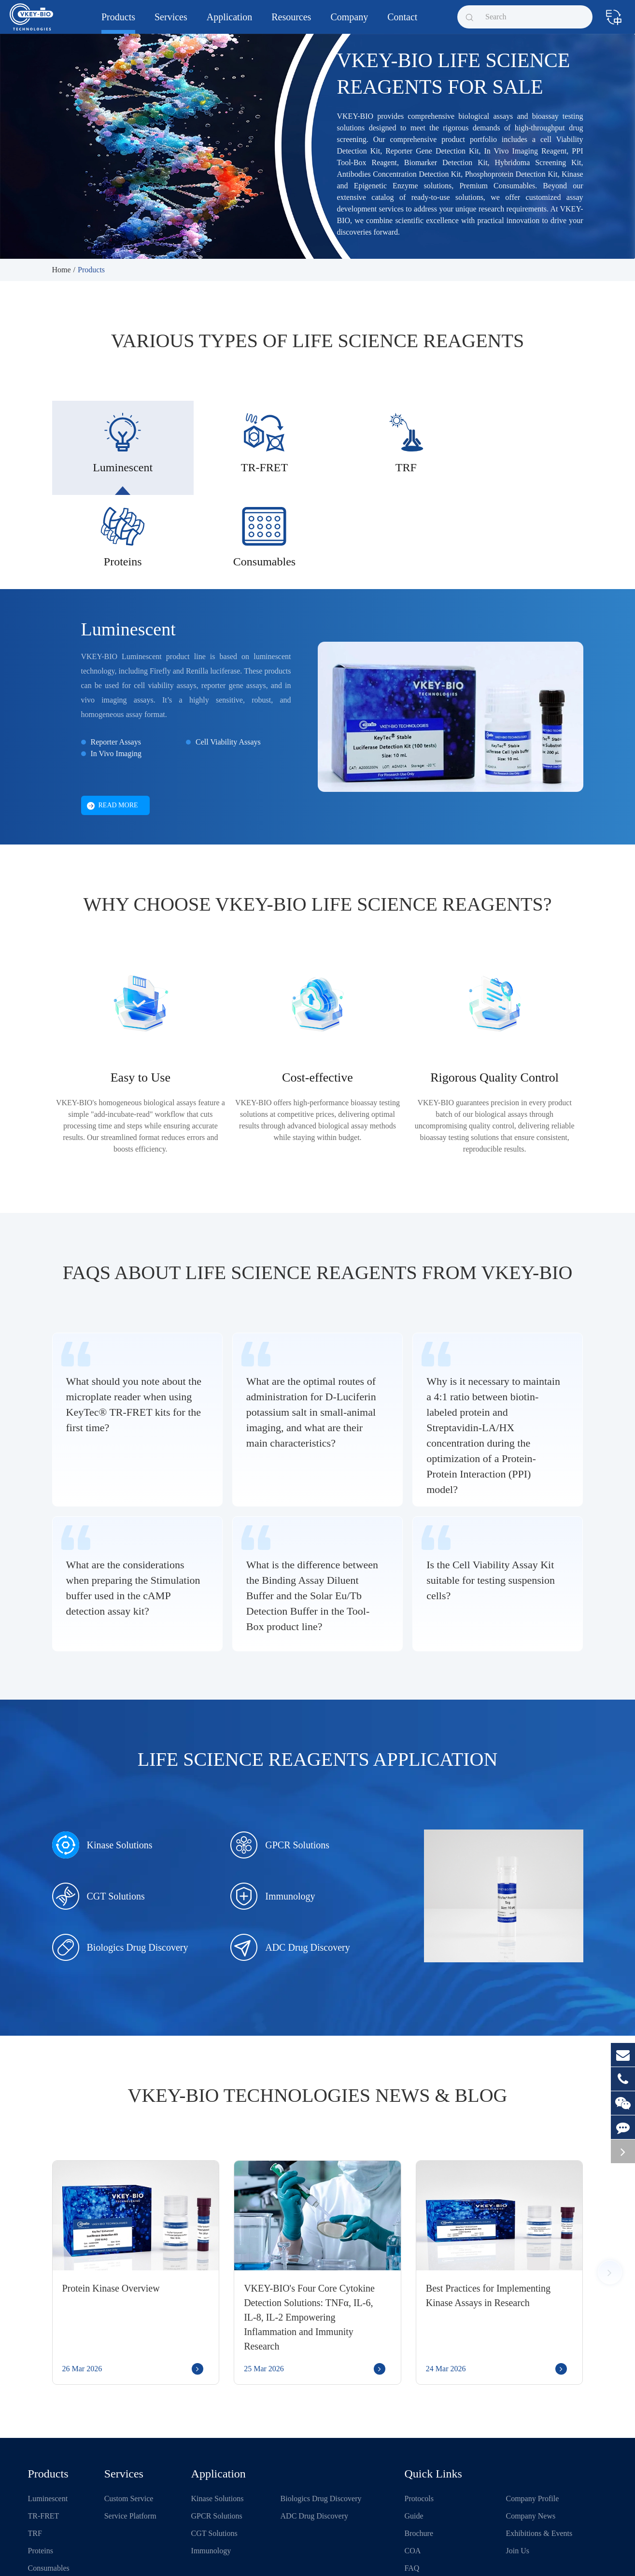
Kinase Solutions (102, 1761)
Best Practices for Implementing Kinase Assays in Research (488, 2212)
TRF (35, 2450)
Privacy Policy (391, 2558)
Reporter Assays (116, 659)
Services (171, 23)
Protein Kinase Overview (111, 2205)
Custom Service (129, 2415)
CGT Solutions (98, 1813)
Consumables (49, 2485)
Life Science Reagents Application (318, 1676)
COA (413, 2467)
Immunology (272, 1813)
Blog (412, 2502)
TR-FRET (43, 2433)
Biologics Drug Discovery (120, 1864)
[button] (610, 2189)
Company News (531, 2433)
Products (118, 23)
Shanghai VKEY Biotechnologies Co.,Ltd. (121, 2558)
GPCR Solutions (279, 1761)
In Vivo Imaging (116, 670)
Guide (414, 2433)
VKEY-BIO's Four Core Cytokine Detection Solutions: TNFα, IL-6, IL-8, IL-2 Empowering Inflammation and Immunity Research (309, 2234)
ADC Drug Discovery (290, 1864)
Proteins (40, 2467)
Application (229, 23)
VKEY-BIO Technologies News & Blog (318, 2012)
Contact (402, 23)
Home (61, 270)
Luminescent (128, 546)
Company (349, 23)
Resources (291, 23)
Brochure (419, 2450)
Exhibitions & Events (539, 2450)
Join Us (517, 2467)
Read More (112, 722)
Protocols (419, 2415)
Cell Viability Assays (228, 659)
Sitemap (350, 2558)
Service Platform (130, 2433)
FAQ (412, 2485)
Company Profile (532, 2415)
